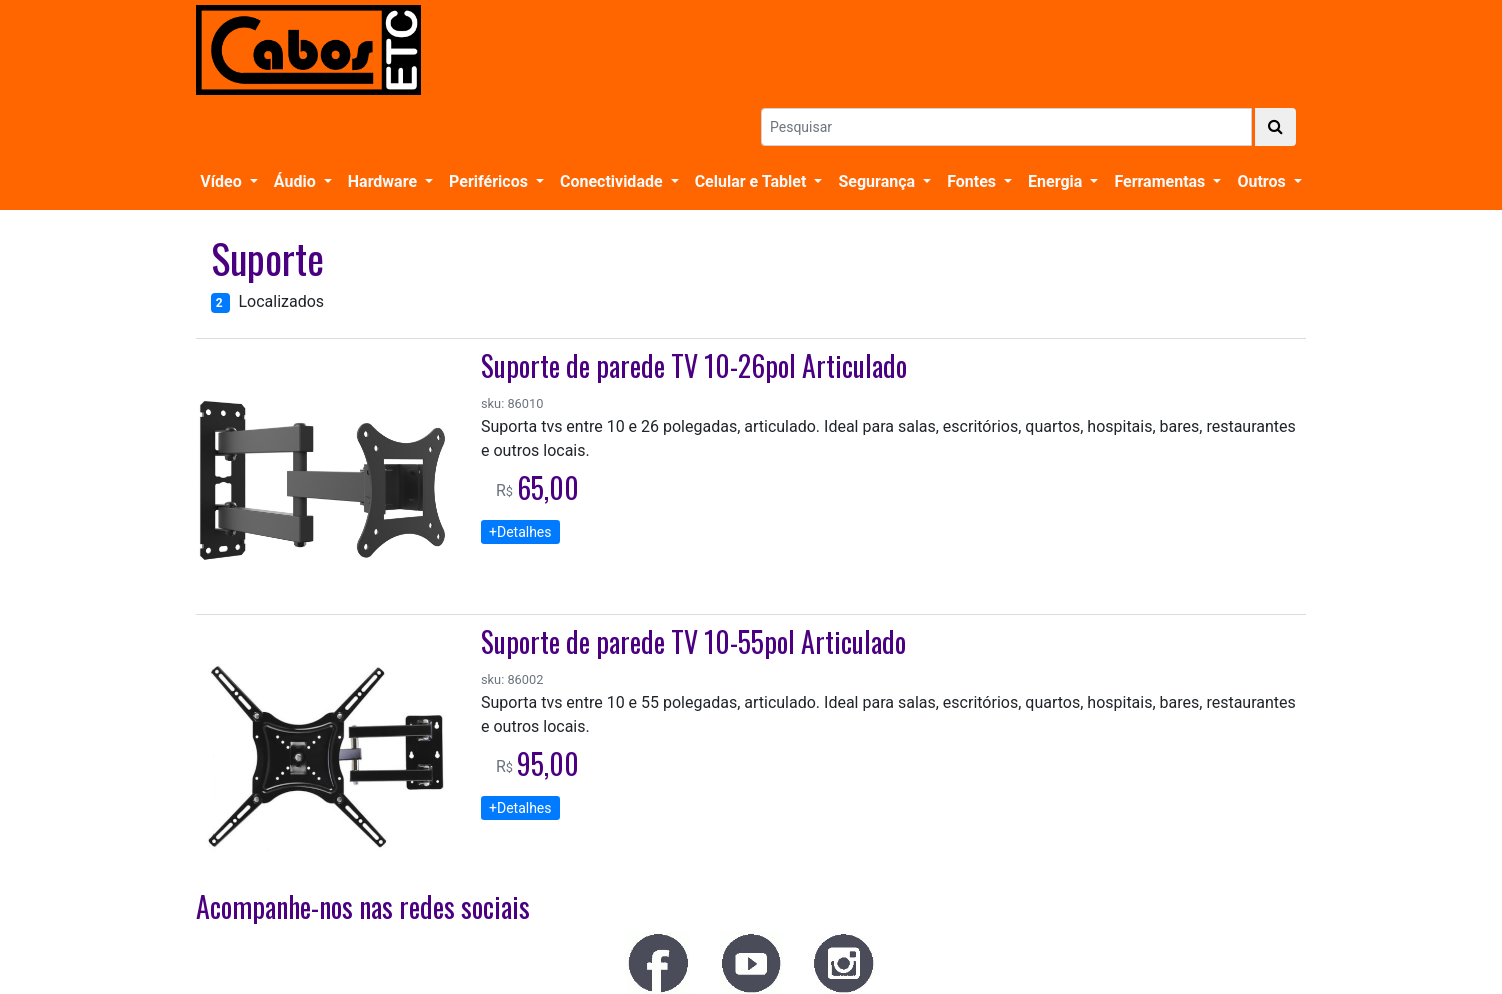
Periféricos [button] (490, 181)
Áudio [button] (297, 181)
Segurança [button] (878, 181)
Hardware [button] (384, 181)
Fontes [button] (973, 181)
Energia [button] (1057, 181)
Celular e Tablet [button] (753, 181)
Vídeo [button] (222, 181)
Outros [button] (1263, 181)
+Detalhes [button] (520, 532)
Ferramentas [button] (1161, 181)
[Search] (1006, 127)
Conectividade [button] (613, 181)
